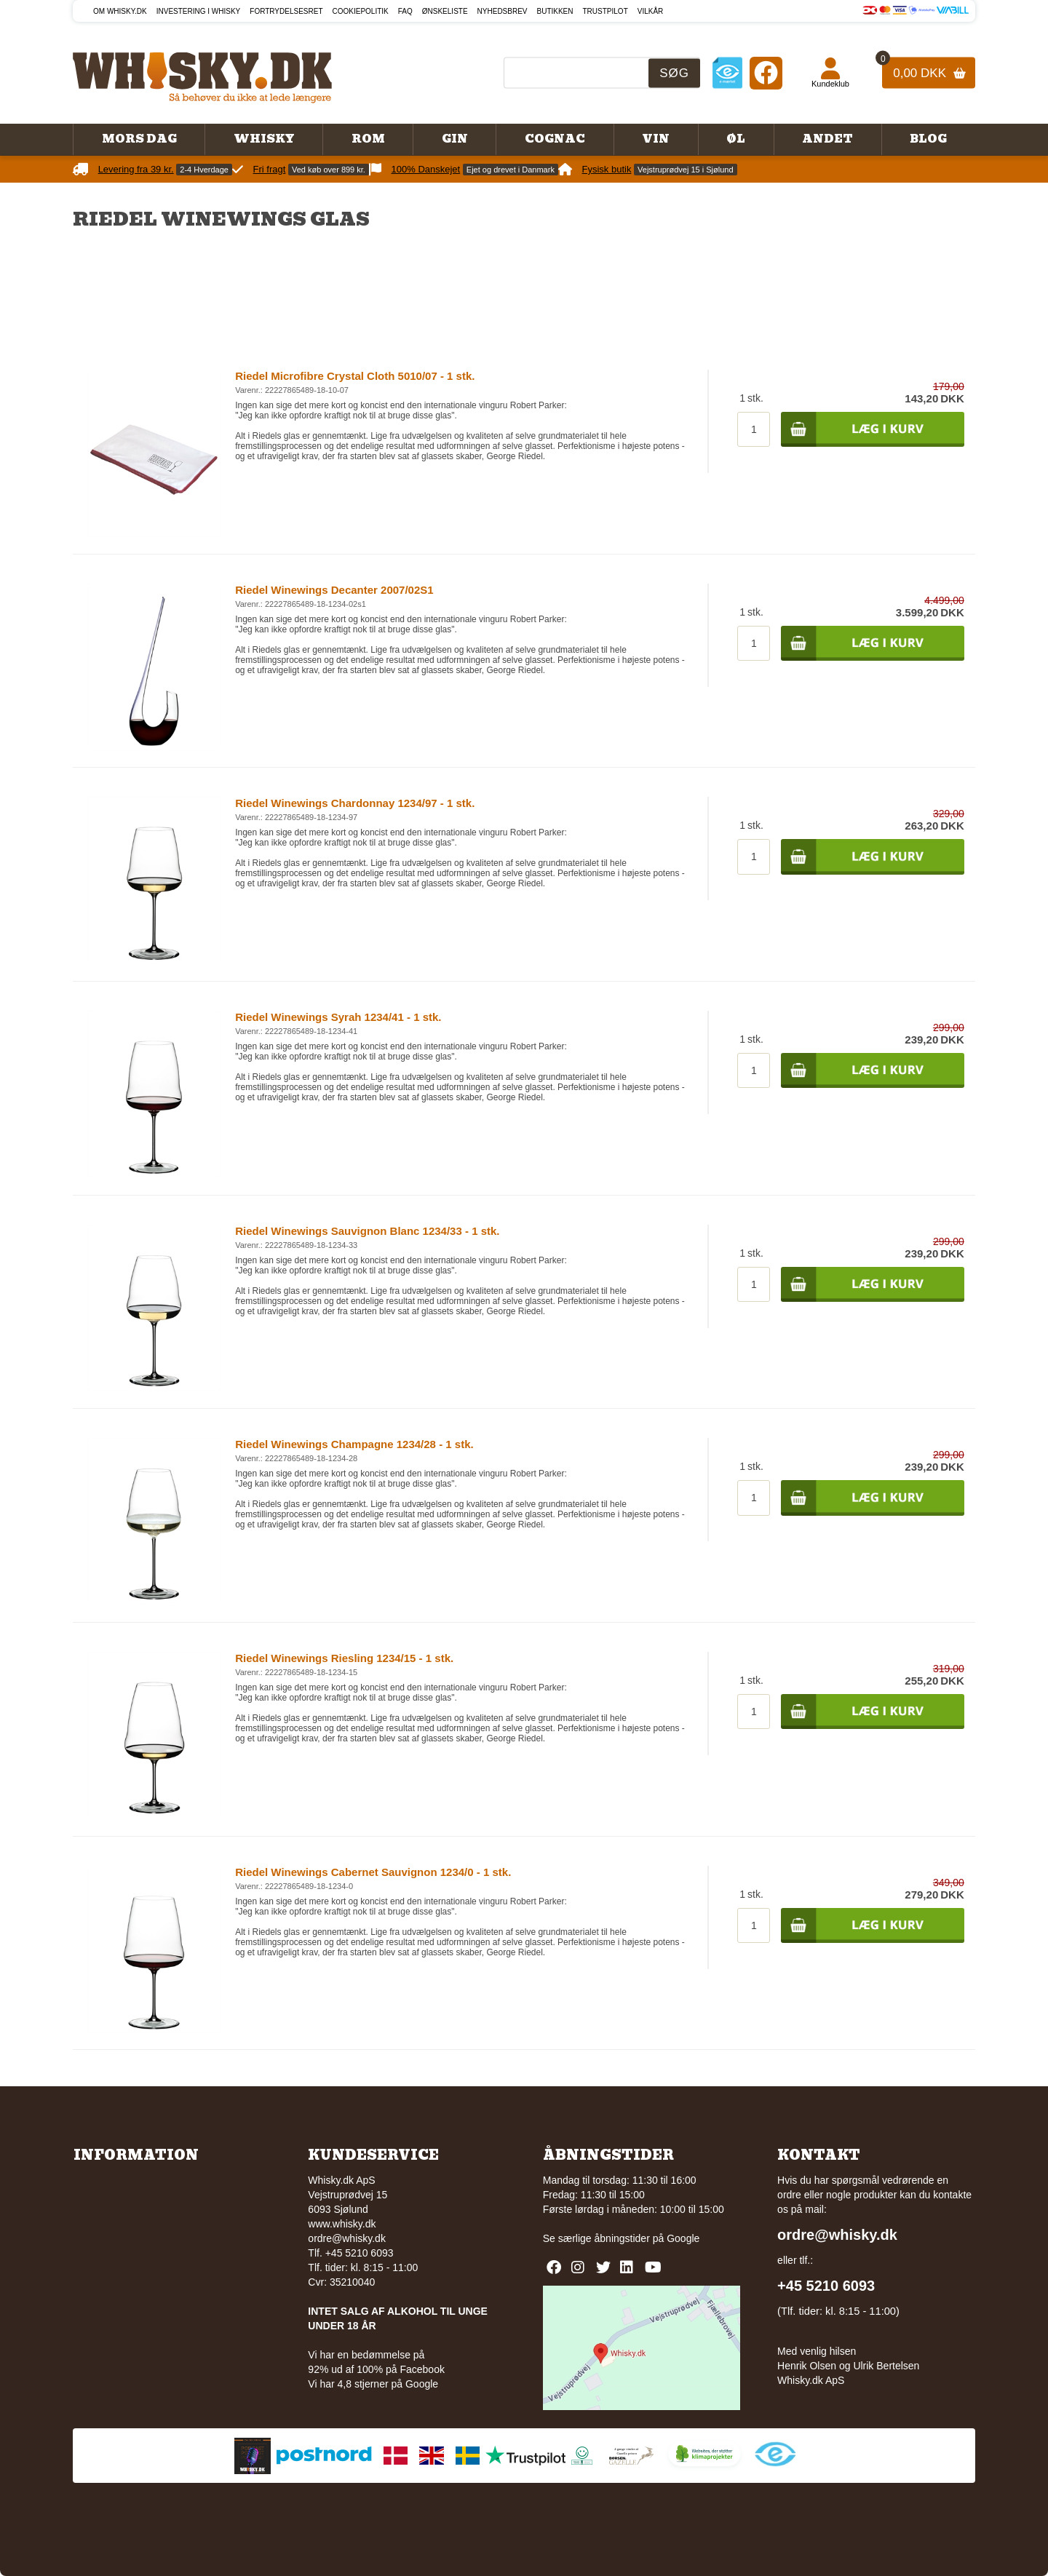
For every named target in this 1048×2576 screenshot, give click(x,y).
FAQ (405, 11)
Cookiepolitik (361, 11)
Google (683, 2238)
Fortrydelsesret (286, 11)
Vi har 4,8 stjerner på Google (373, 2384)
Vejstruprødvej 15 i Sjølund (685, 169)
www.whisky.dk (342, 2224)
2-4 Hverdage (204, 169)
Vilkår (651, 11)
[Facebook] (766, 72)
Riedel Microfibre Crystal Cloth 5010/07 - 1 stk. (355, 376)
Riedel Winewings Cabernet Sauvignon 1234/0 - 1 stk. (373, 1872)
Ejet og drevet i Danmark (511, 169)
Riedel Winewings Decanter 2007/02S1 (334, 590)
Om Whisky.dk (120, 11)
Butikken (555, 11)
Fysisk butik (607, 169)
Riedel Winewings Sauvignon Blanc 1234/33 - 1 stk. (367, 1231)
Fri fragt (269, 169)
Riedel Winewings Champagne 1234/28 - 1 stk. (354, 1444)
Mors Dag (139, 139)
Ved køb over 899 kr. (328, 169)
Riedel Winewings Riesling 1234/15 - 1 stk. (344, 1658)
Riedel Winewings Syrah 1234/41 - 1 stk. (338, 1017)
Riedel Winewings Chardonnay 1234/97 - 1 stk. (355, 803)
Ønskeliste (445, 11)
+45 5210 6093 (826, 2285)
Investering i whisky (198, 11)
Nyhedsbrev (502, 11)
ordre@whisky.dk (347, 2238)
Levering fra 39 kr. (136, 169)
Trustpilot (605, 11)
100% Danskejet (426, 169)
